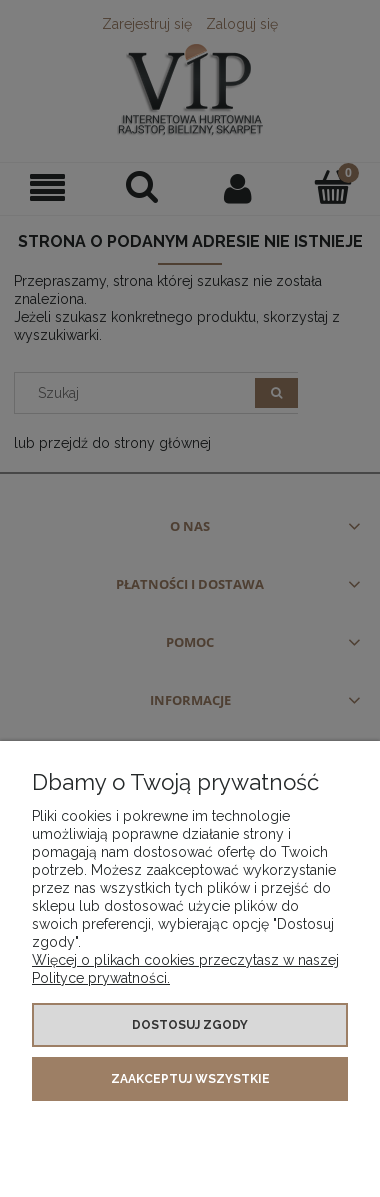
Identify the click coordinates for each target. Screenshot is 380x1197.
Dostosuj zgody (190, 1025)
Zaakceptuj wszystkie (190, 1079)
